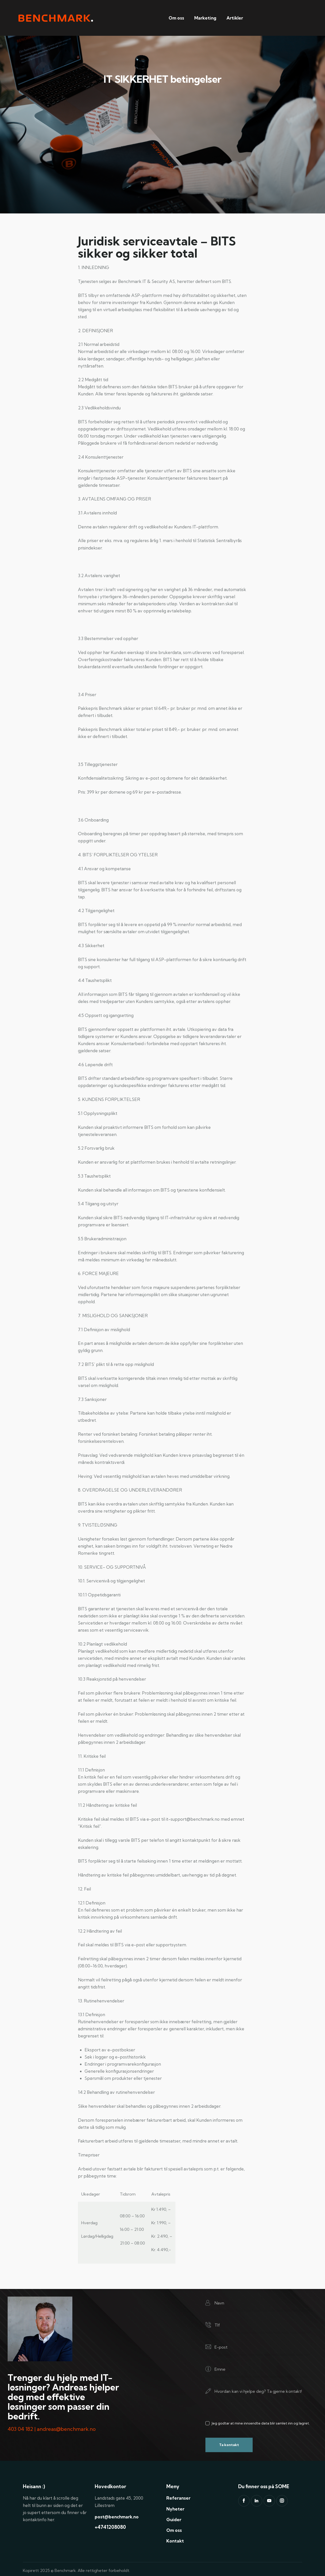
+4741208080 (110, 2527)
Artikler (234, 18)
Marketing (205, 18)
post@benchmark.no (117, 2516)
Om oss (176, 18)
